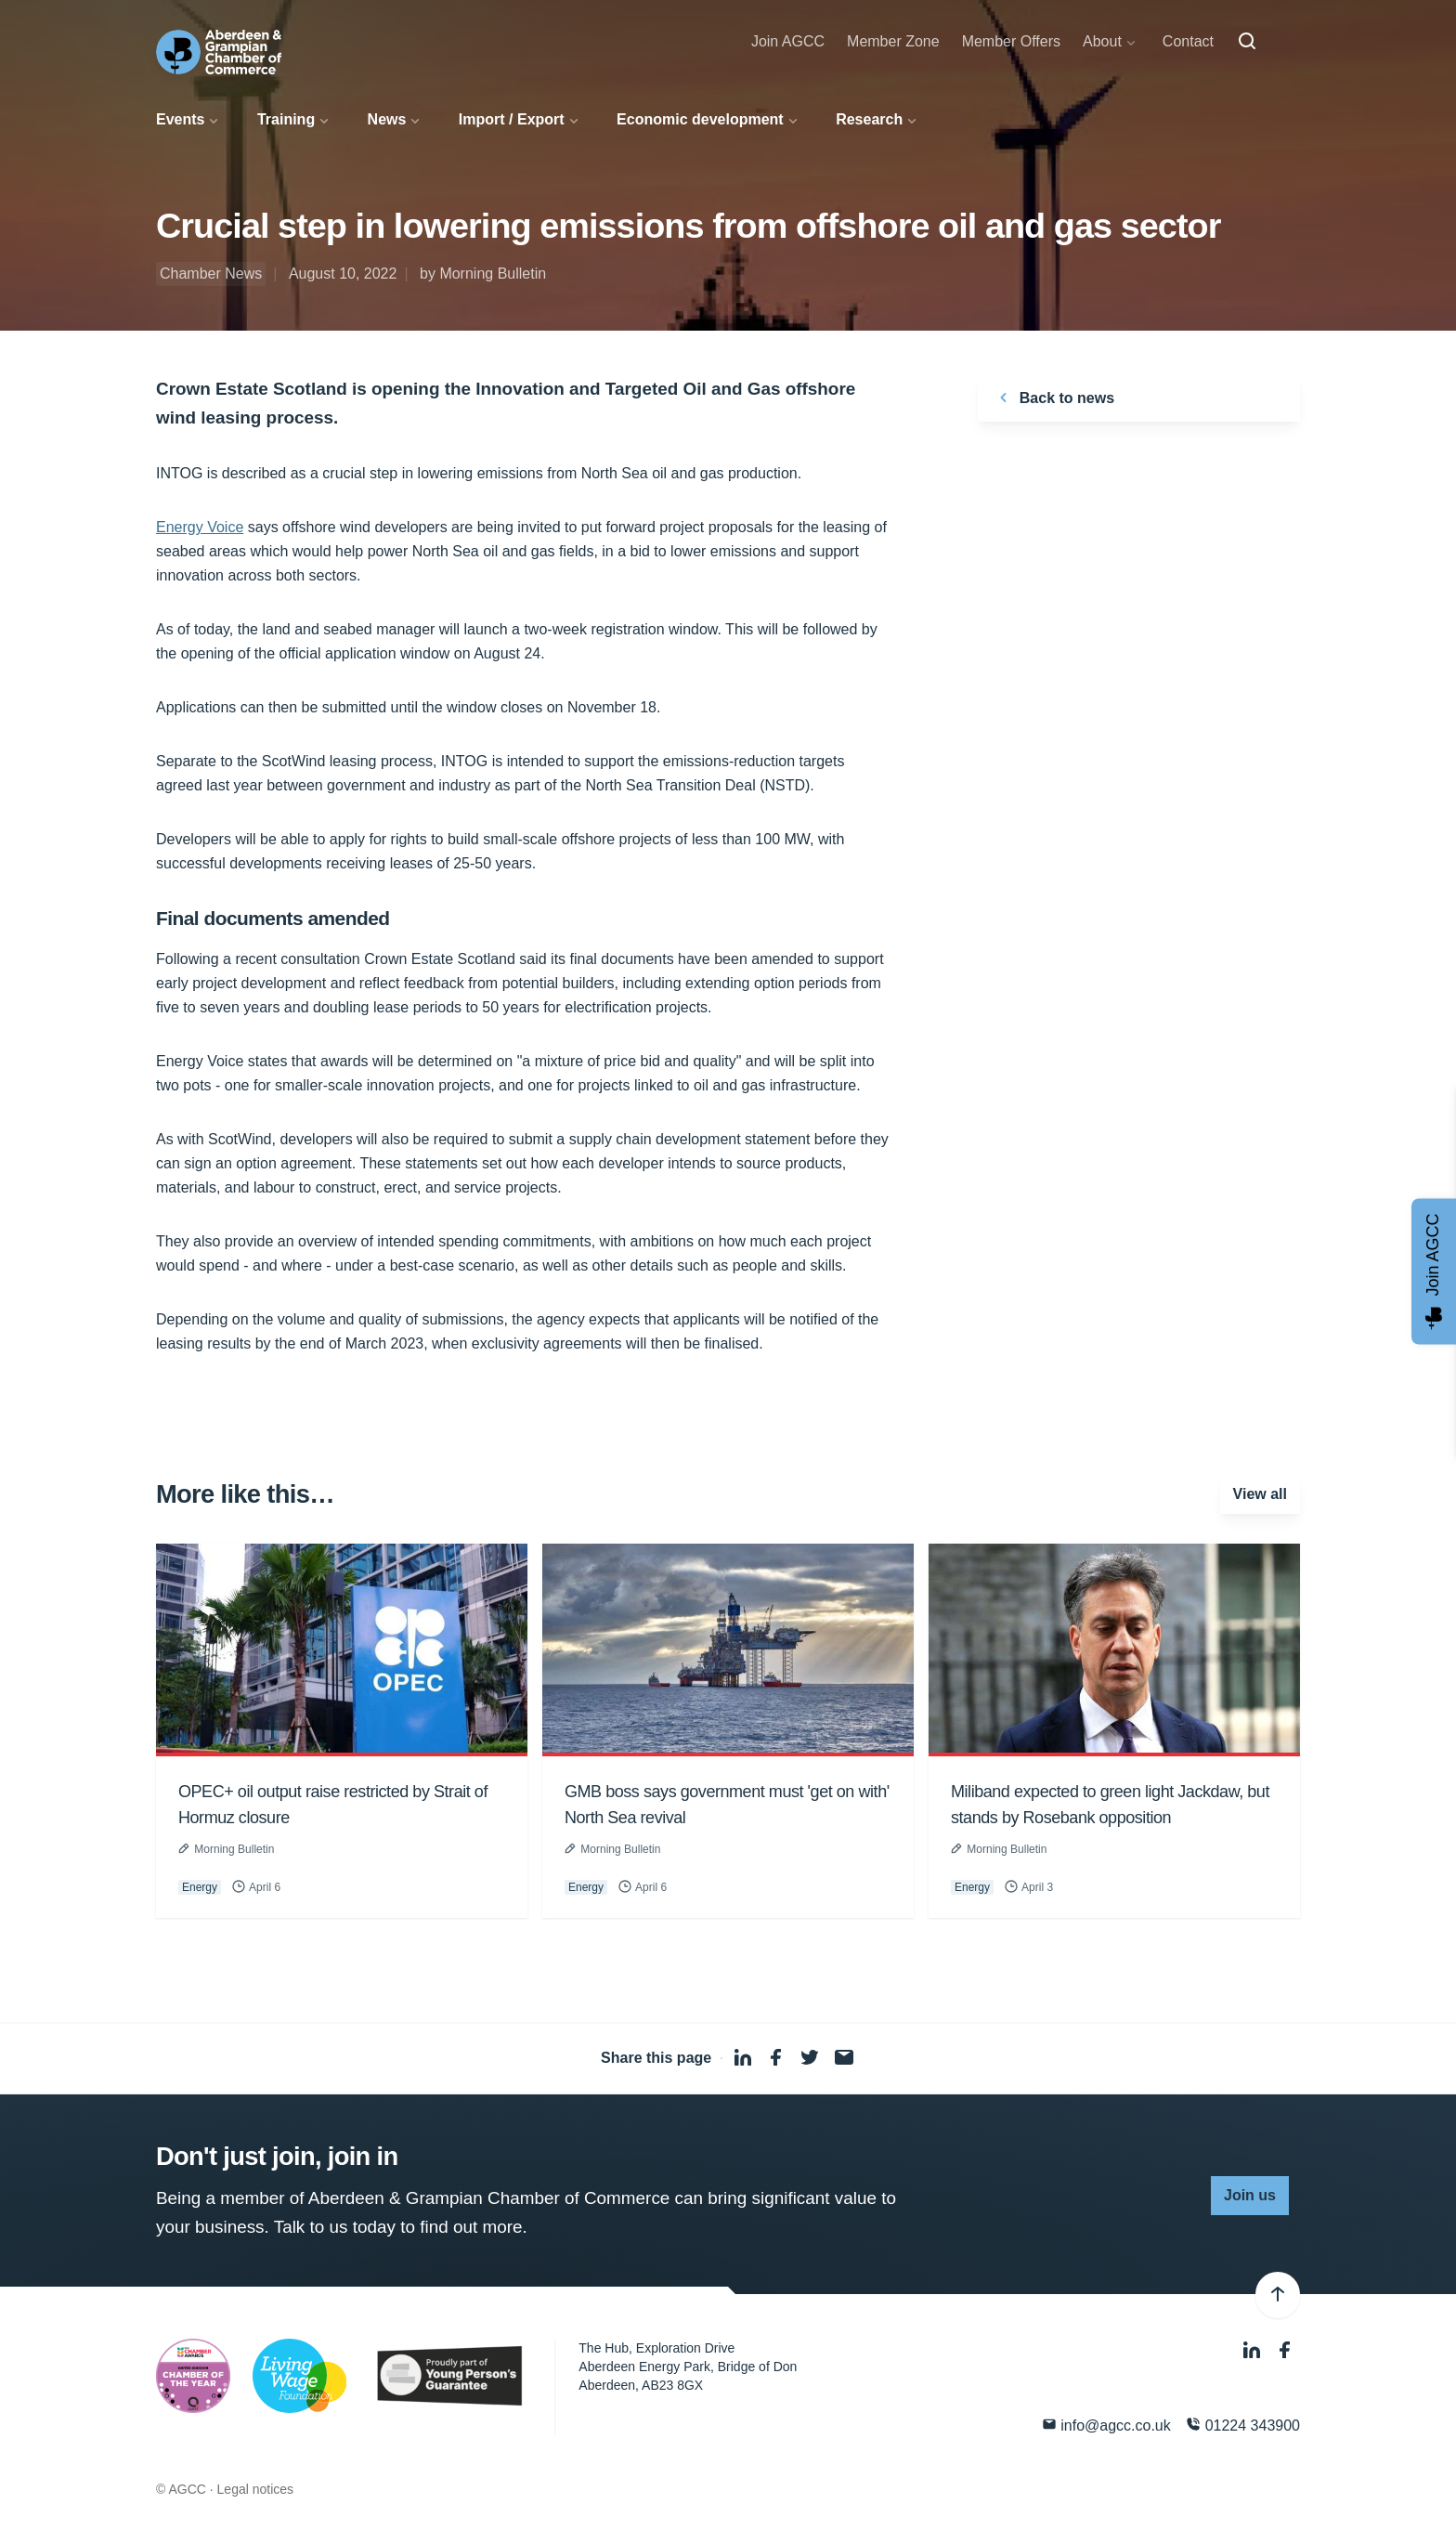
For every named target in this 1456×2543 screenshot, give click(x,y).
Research (869, 119)
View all (1260, 1494)
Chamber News (211, 273)
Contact (1188, 41)
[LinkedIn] (1254, 2350)
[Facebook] (1285, 2350)
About (1102, 41)
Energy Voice (199, 527)
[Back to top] (1277, 2295)
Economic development (700, 119)
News (387, 119)
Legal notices (255, 2489)
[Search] (1247, 42)
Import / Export (512, 119)
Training (286, 119)
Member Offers (1011, 41)
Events (180, 119)
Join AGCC (788, 41)
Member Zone (893, 41)
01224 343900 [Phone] (1243, 2424)
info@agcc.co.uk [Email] (1106, 2424)
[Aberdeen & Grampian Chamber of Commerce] (218, 52)
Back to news (1053, 397)
